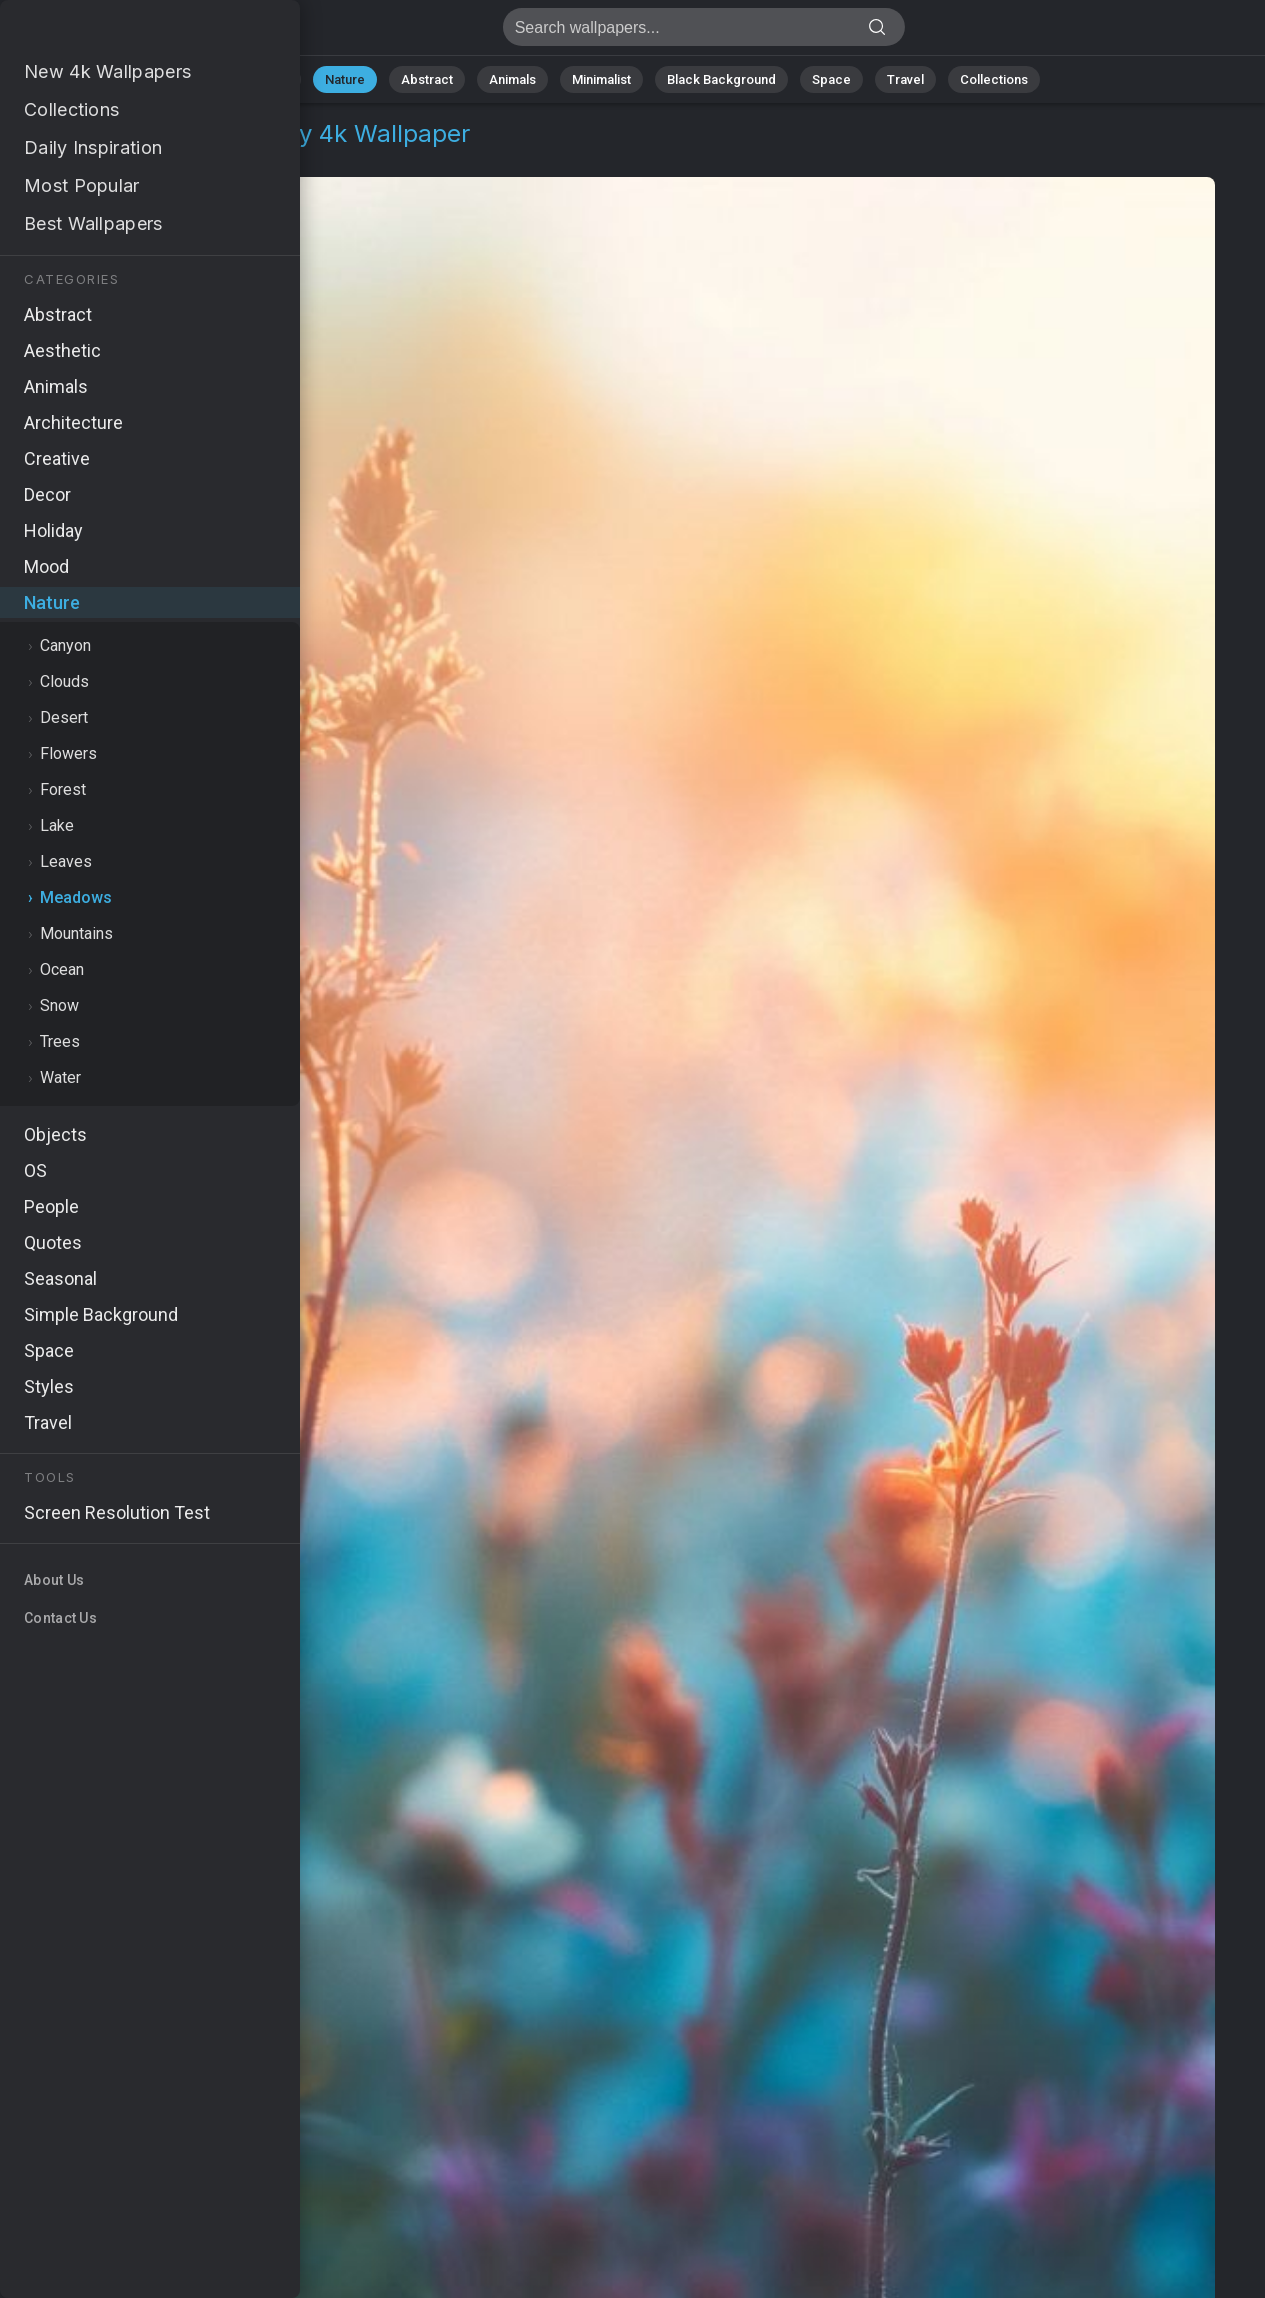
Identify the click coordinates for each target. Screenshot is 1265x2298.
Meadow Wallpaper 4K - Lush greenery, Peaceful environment (120, 32)
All (281, 79)
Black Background (721, 79)
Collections (994, 79)
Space (831, 79)
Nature (345, 79)
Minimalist (601, 79)
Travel (905, 79)
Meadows (164, 157)
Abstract (427, 79)
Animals (512, 79)
